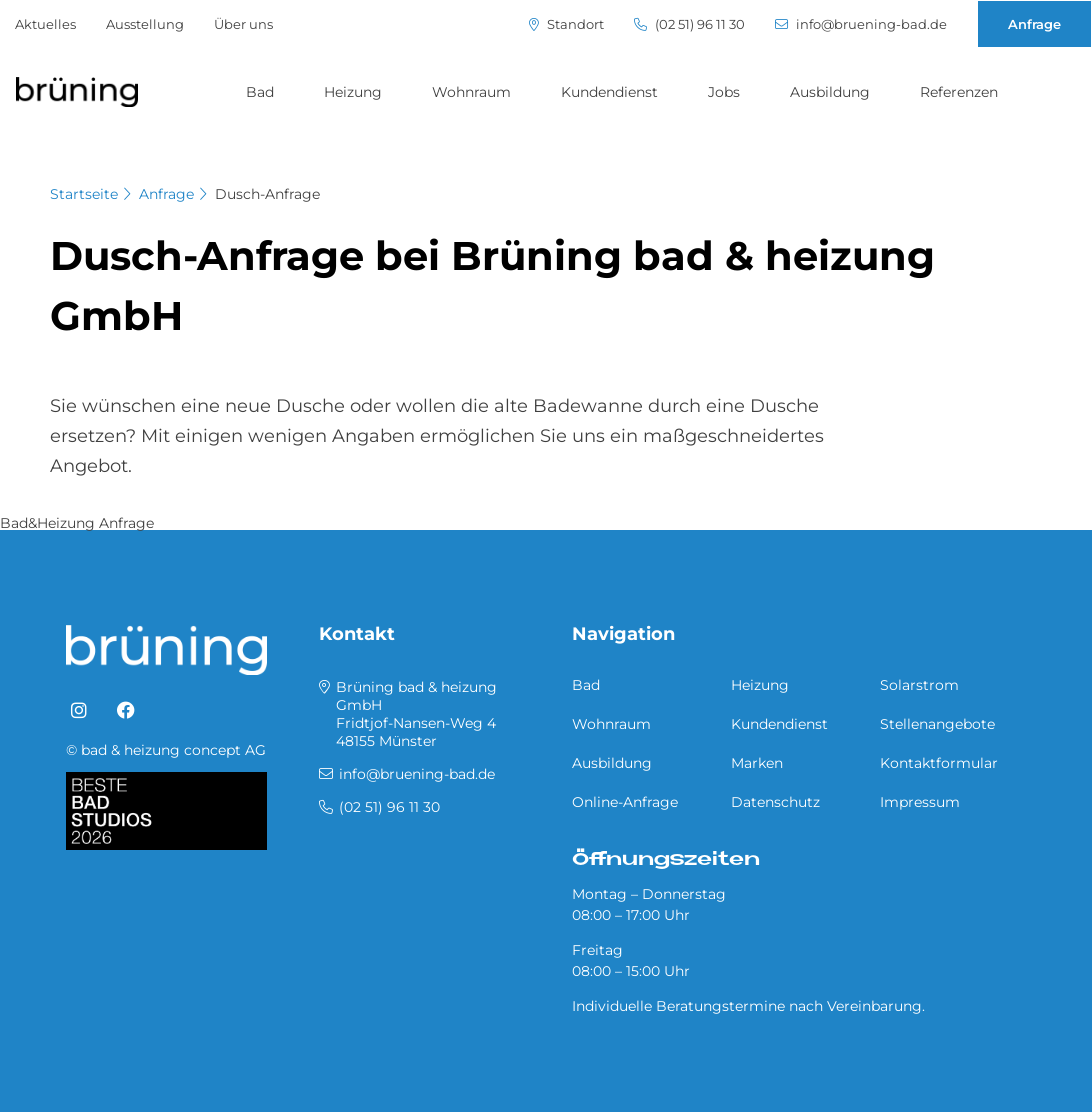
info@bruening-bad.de (861, 24)
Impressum (920, 802)
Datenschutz (775, 802)
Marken (757, 763)
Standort (566, 24)
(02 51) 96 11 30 (689, 24)
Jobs (724, 92)
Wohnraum (471, 92)
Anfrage (1034, 24)
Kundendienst (609, 92)
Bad (260, 92)
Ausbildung (830, 92)
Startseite (84, 194)
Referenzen (959, 92)
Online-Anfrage (625, 802)
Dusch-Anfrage (267, 194)
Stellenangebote (937, 724)
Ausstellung (145, 24)
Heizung (353, 92)
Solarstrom (919, 685)
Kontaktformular (939, 763)
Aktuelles (45, 24)
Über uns (243, 24)
